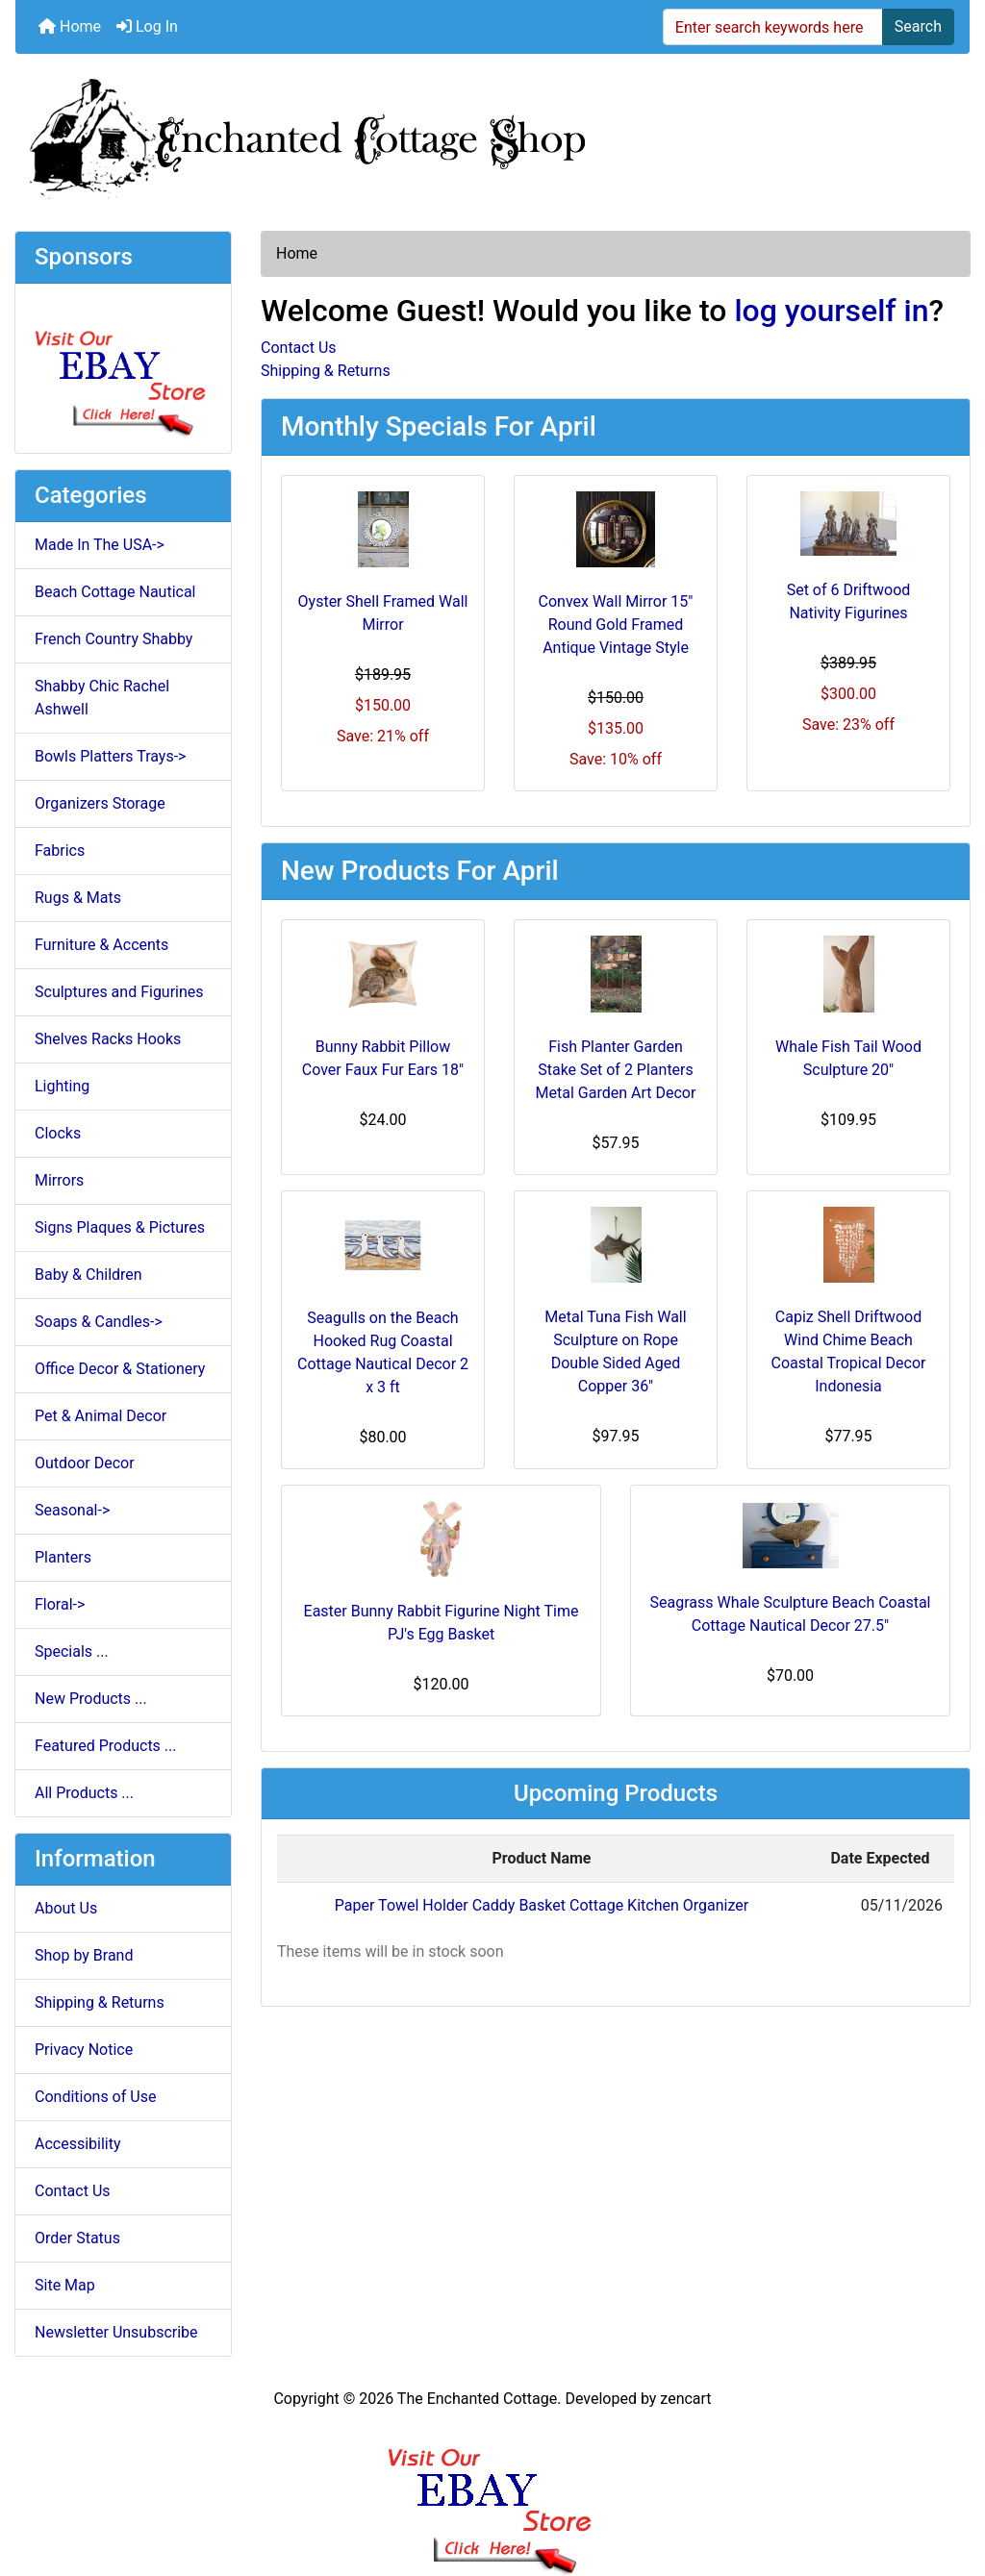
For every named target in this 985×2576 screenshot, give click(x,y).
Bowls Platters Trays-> (110, 756)
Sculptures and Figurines (119, 992)
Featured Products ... (106, 1746)
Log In (147, 26)
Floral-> (60, 1604)
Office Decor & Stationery (120, 1369)
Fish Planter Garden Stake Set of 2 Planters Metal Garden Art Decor (616, 1070)
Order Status (77, 2238)
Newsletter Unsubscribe (116, 2332)
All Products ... (84, 1793)
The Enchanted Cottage (477, 2398)
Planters (63, 1557)
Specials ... (72, 1651)
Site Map (65, 2285)
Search (918, 26)
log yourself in (831, 310)
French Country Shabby (113, 639)
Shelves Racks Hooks (108, 1039)
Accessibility (78, 2144)
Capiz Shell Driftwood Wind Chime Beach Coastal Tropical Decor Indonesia (847, 1351)
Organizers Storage (100, 803)
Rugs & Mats (78, 897)
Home (69, 26)
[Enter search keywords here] (773, 27)
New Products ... (91, 1698)
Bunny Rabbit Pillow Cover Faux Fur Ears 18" (383, 1058)
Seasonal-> (72, 1510)
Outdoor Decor (85, 1463)
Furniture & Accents (101, 945)
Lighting (62, 1086)
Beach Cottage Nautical (115, 592)
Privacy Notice (84, 2049)
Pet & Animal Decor (100, 1416)
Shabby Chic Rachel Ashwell (102, 697)
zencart (685, 2398)
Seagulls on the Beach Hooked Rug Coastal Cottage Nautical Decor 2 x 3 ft (382, 1352)
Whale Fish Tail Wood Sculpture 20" (848, 1058)
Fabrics (60, 850)
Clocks (58, 1133)
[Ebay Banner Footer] (493, 2492)
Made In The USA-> (99, 545)
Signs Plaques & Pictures (120, 1227)
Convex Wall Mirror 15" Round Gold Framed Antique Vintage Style (616, 624)
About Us (66, 1908)
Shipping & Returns (99, 2002)
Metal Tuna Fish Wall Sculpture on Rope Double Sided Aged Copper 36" (615, 1351)
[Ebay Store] (123, 367)
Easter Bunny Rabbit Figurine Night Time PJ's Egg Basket (441, 1622)
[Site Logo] (492, 134)
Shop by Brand (84, 1955)
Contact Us (73, 2191)
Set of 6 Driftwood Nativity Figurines (849, 601)
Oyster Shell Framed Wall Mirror (383, 613)
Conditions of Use (95, 2097)
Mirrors (59, 1180)
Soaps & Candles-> (99, 1322)
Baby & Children (88, 1274)
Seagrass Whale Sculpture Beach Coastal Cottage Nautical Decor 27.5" (789, 1614)
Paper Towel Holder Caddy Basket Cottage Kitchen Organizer (541, 1905)
